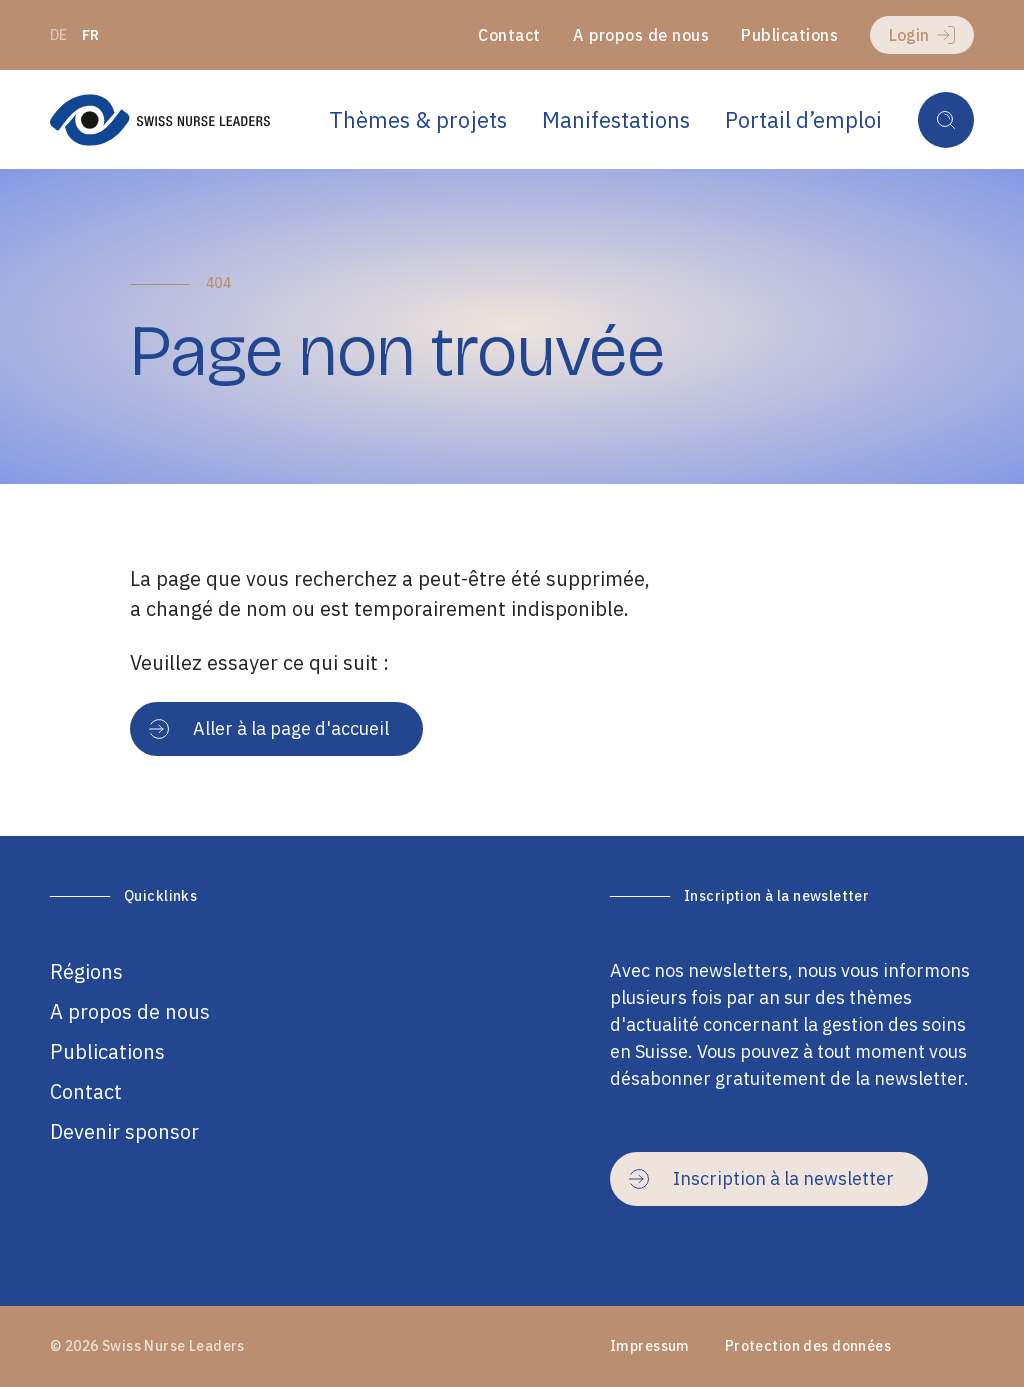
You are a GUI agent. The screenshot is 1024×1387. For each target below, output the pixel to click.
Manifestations (616, 119)
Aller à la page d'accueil (269, 728)
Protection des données (808, 1346)
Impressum (650, 1346)
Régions (86, 971)
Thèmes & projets (418, 119)
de (59, 35)
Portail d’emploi (803, 119)
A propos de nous (641, 35)
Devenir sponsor (124, 1131)
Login (922, 35)
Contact (509, 35)
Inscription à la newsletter (761, 1178)
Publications (789, 35)
